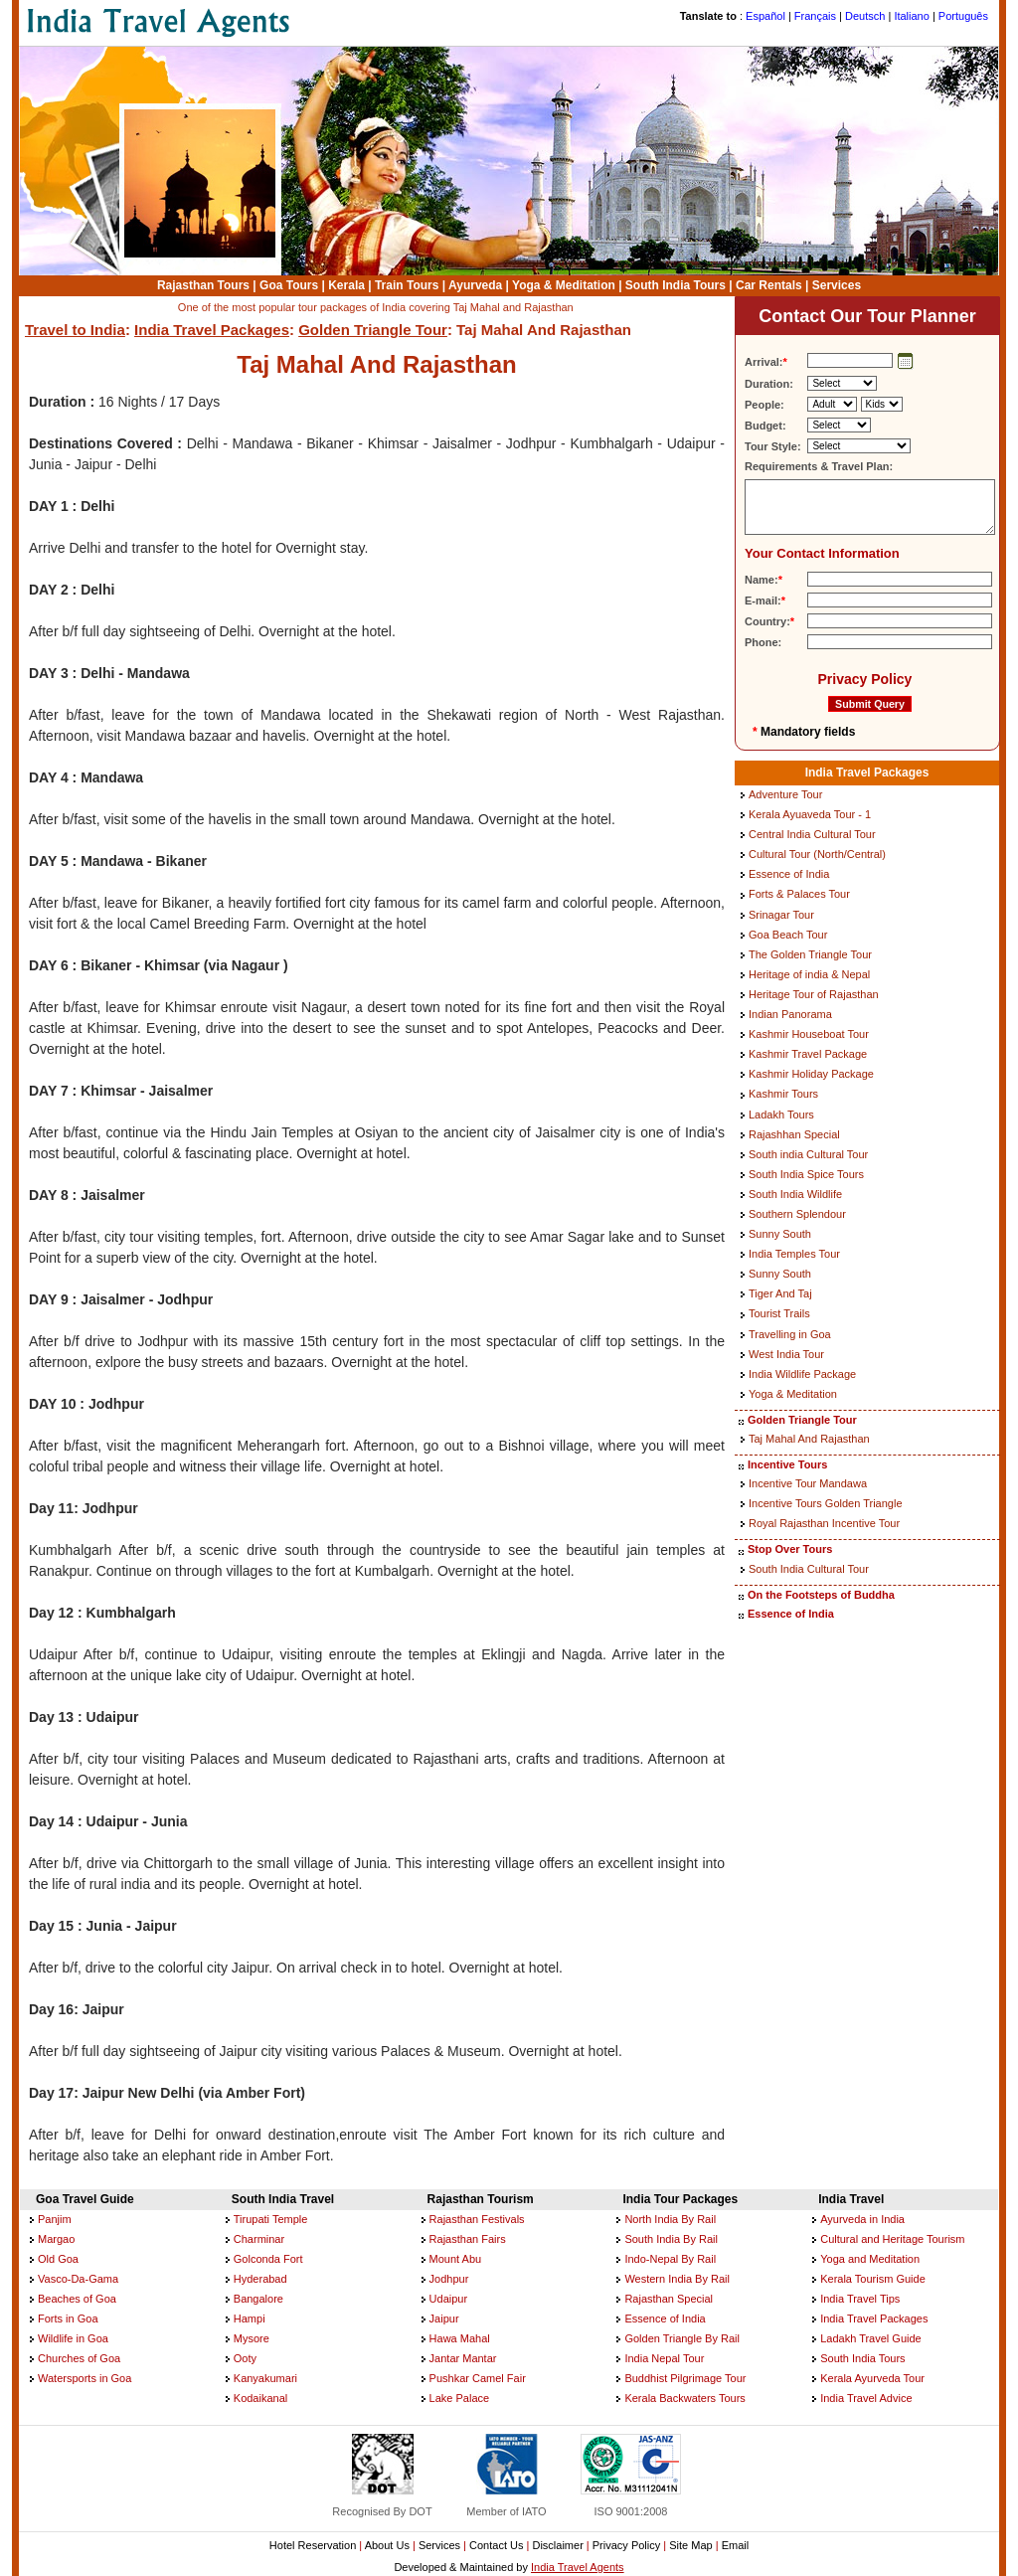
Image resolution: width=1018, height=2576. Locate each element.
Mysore (251, 2338)
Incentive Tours (787, 1464)
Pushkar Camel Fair (477, 2378)
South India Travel (283, 2199)
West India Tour (786, 1354)
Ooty (245, 2358)
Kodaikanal (260, 2398)
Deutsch (865, 16)
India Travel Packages (211, 329)
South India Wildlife (795, 1194)
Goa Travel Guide (85, 2199)
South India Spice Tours (806, 1174)
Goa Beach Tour (788, 935)
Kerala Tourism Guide (873, 2279)
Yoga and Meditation (870, 2259)
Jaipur (444, 2318)
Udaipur (448, 2299)
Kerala (346, 285)
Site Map (690, 2545)
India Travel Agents (577, 2567)
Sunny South (780, 1234)
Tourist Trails (779, 1313)
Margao (56, 2239)
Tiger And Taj (780, 1293)
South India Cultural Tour (809, 1569)
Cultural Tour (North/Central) (817, 854)
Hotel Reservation (312, 2545)
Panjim (55, 2219)
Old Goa (58, 2259)
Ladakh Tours (781, 1114)
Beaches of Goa (77, 2299)
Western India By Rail (677, 2279)
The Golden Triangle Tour (810, 954)
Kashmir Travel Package (808, 1054)
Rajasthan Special (668, 2299)
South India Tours (675, 285)
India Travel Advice (866, 2398)
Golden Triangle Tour (372, 329)
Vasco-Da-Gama (78, 2279)
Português (963, 16)
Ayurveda (475, 285)
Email (736, 2545)
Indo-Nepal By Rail (670, 2259)
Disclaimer (557, 2545)
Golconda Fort (268, 2259)
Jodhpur (449, 2279)
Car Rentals (769, 285)
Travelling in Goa (790, 1334)
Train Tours (406, 285)
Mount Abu (455, 2259)
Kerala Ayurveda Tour (872, 2378)
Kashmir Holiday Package (811, 1074)
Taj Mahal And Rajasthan (809, 1439)
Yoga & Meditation (563, 285)
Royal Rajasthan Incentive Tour (824, 1523)
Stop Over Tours (790, 1549)
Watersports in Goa (84, 2378)
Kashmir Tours (783, 1094)
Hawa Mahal (459, 2338)
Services (836, 285)
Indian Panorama (790, 1014)
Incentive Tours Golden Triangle (826, 1503)
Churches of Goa (79, 2358)
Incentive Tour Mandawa (808, 1483)
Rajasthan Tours (203, 285)
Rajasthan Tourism (480, 2199)
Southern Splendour (797, 1214)
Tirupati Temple (271, 2219)
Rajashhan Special (794, 1134)
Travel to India (75, 329)
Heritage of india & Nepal (809, 974)
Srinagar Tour (781, 915)
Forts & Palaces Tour (799, 894)
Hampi (249, 2318)
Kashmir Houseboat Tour (809, 1034)
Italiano (911, 16)
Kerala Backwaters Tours (684, 2398)
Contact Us (496, 2545)
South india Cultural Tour (808, 1154)
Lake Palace (459, 2398)
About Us (387, 2545)
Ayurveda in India (862, 2219)
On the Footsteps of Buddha (821, 1595)
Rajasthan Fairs (467, 2239)
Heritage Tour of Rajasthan (814, 994)
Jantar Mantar (463, 2358)
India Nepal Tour (664, 2358)
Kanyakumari (265, 2378)
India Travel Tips (860, 2299)
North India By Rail (670, 2219)
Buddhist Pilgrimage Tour (685, 2378)
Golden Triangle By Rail (682, 2338)
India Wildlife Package (802, 1374)
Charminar (259, 2239)
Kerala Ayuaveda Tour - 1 (810, 814)
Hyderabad (260, 2279)
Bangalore (258, 2299)
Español (765, 16)
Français (815, 16)
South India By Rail (671, 2239)
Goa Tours (288, 285)
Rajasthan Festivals (477, 2219)
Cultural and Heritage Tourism (892, 2239)
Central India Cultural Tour (812, 834)
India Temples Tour (794, 1254)
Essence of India (789, 874)
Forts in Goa (68, 2318)
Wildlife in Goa (73, 2338)
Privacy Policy (864, 679)
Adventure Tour (785, 794)
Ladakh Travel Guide (871, 2338)
